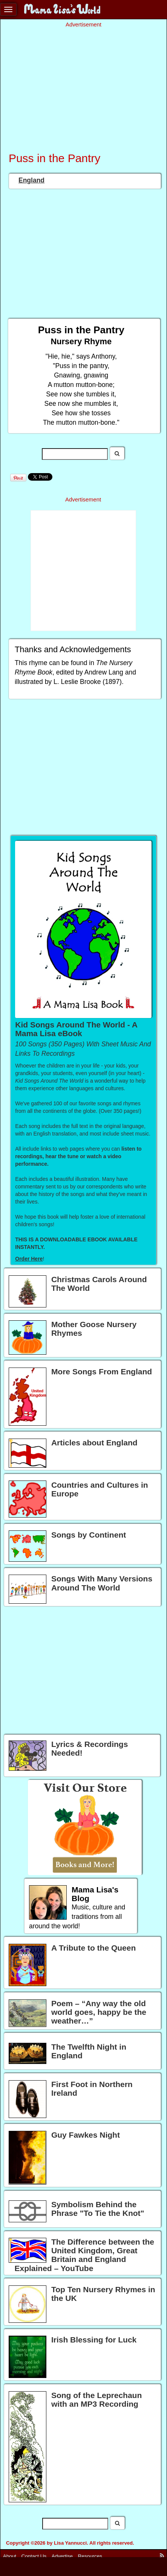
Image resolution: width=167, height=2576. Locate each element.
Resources (90, 2556)
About (9, 2556)
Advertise (62, 2556)
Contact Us (34, 2556)
